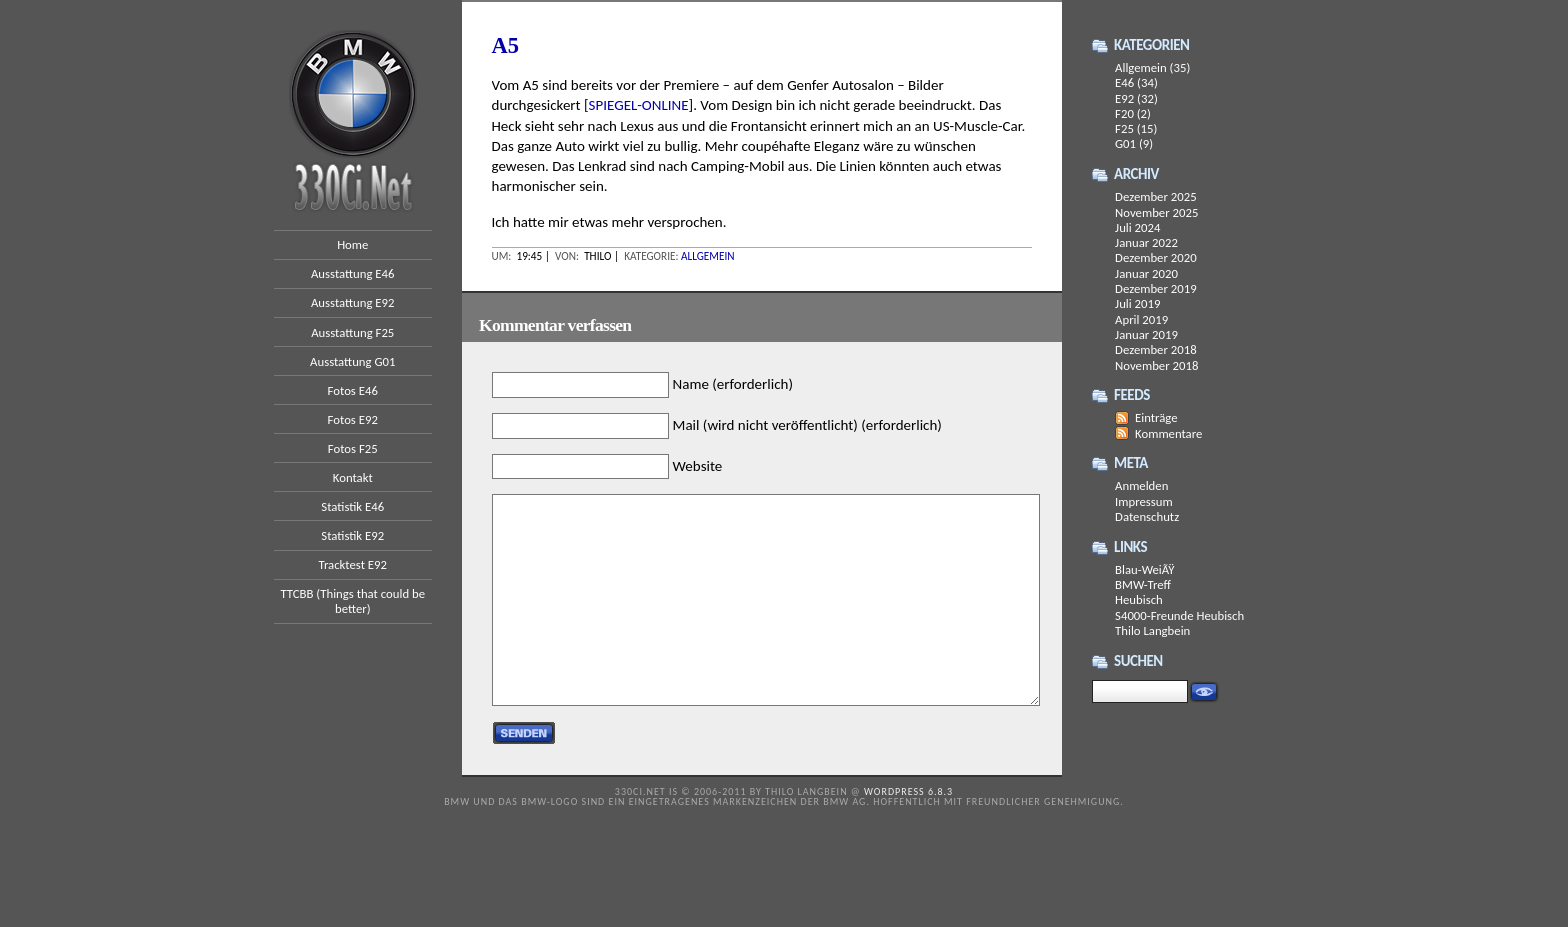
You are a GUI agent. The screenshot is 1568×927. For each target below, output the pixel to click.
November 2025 (1156, 212)
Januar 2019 (1146, 334)
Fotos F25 (353, 448)
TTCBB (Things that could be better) (352, 601)
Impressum (1144, 501)
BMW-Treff (1143, 584)
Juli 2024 (1137, 227)
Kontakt (353, 477)
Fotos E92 (353, 419)
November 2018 (1156, 365)
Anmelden (1141, 485)
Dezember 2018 (1156, 349)
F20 (1124, 113)
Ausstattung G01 (352, 361)
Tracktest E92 (353, 564)
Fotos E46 (353, 390)
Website (698, 466)
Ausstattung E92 (353, 302)
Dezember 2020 (1156, 257)
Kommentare (1168, 433)
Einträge (1156, 417)
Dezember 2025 (1156, 196)
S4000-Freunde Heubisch (1179, 615)
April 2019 (1141, 319)
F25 (1124, 128)
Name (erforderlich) (733, 385)
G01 (1125, 143)
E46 (1124, 82)
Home (352, 244)
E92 (1124, 98)
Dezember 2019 (1156, 288)
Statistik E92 (352, 535)
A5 (506, 45)
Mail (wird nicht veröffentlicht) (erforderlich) (807, 425)
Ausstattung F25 (352, 332)
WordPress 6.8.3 (908, 791)
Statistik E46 (352, 506)
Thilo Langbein (1152, 630)
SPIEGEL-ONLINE (639, 105)
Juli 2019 (1137, 303)
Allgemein (708, 256)
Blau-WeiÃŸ (1144, 569)
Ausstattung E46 (353, 273)
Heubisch (1139, 599)
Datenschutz (1147, 516)
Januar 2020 (1146, 273)
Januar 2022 (1146, 242)
